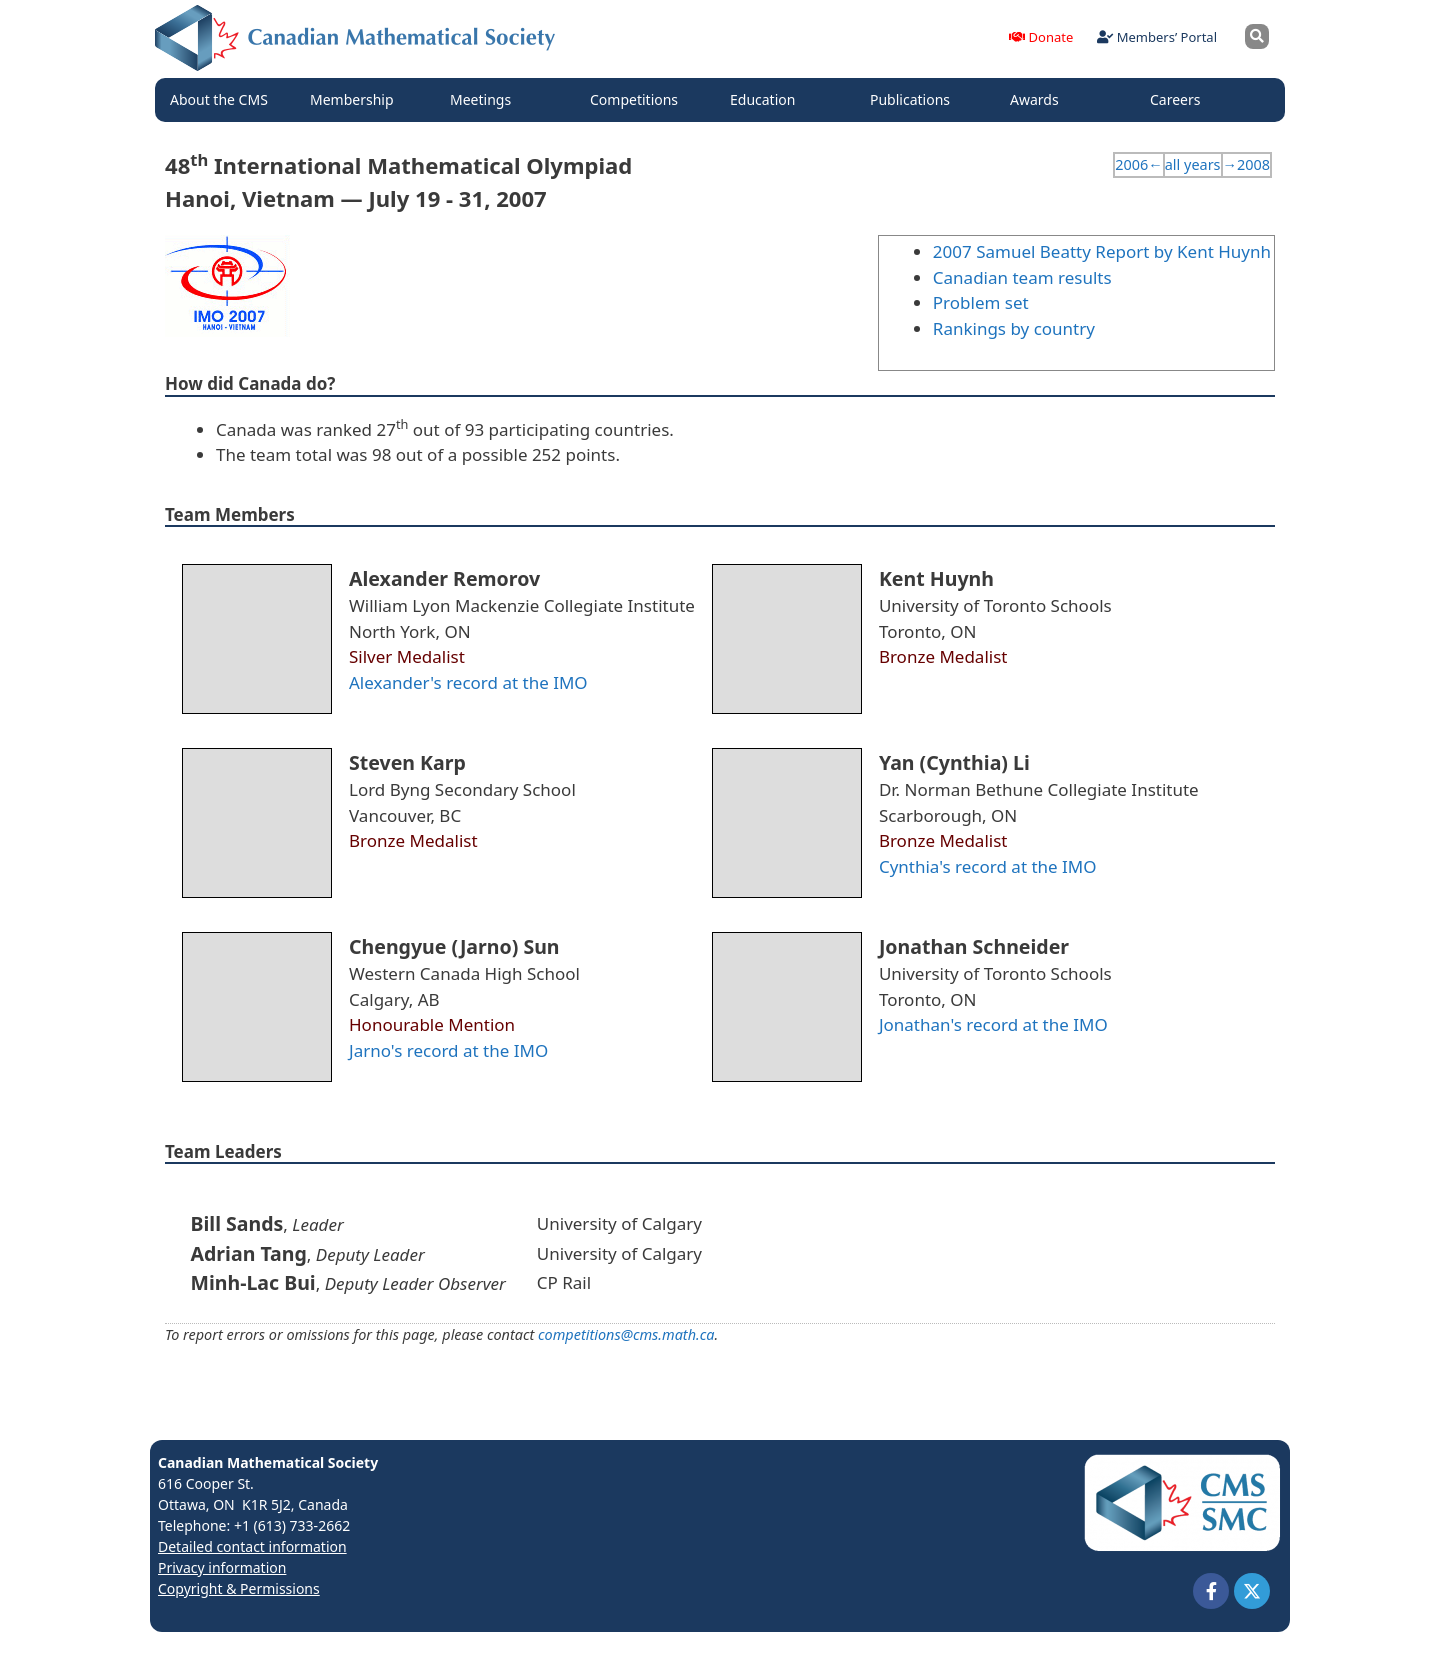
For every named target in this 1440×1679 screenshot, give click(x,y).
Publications (915, 100)
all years (1193, 164)
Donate (1041, 37)
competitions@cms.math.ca (626, 1334)
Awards (1039, 100)
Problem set (981, 302)
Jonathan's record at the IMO (993, 1024)
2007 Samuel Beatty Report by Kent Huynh (1102, 251)
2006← (1138, 164)
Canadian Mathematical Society (268, 1462)
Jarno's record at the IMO (448, 1050)
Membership (357, 100)
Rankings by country (1014, 328)
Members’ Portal (1157, 37)
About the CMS (224, 100)
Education (767, 100)
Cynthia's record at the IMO (988, 866)
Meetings (485, 100)
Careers (1180, 100)
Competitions (639, 100)
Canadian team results (1022, 277)
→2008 (1246, 164)
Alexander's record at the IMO (468, 682)
